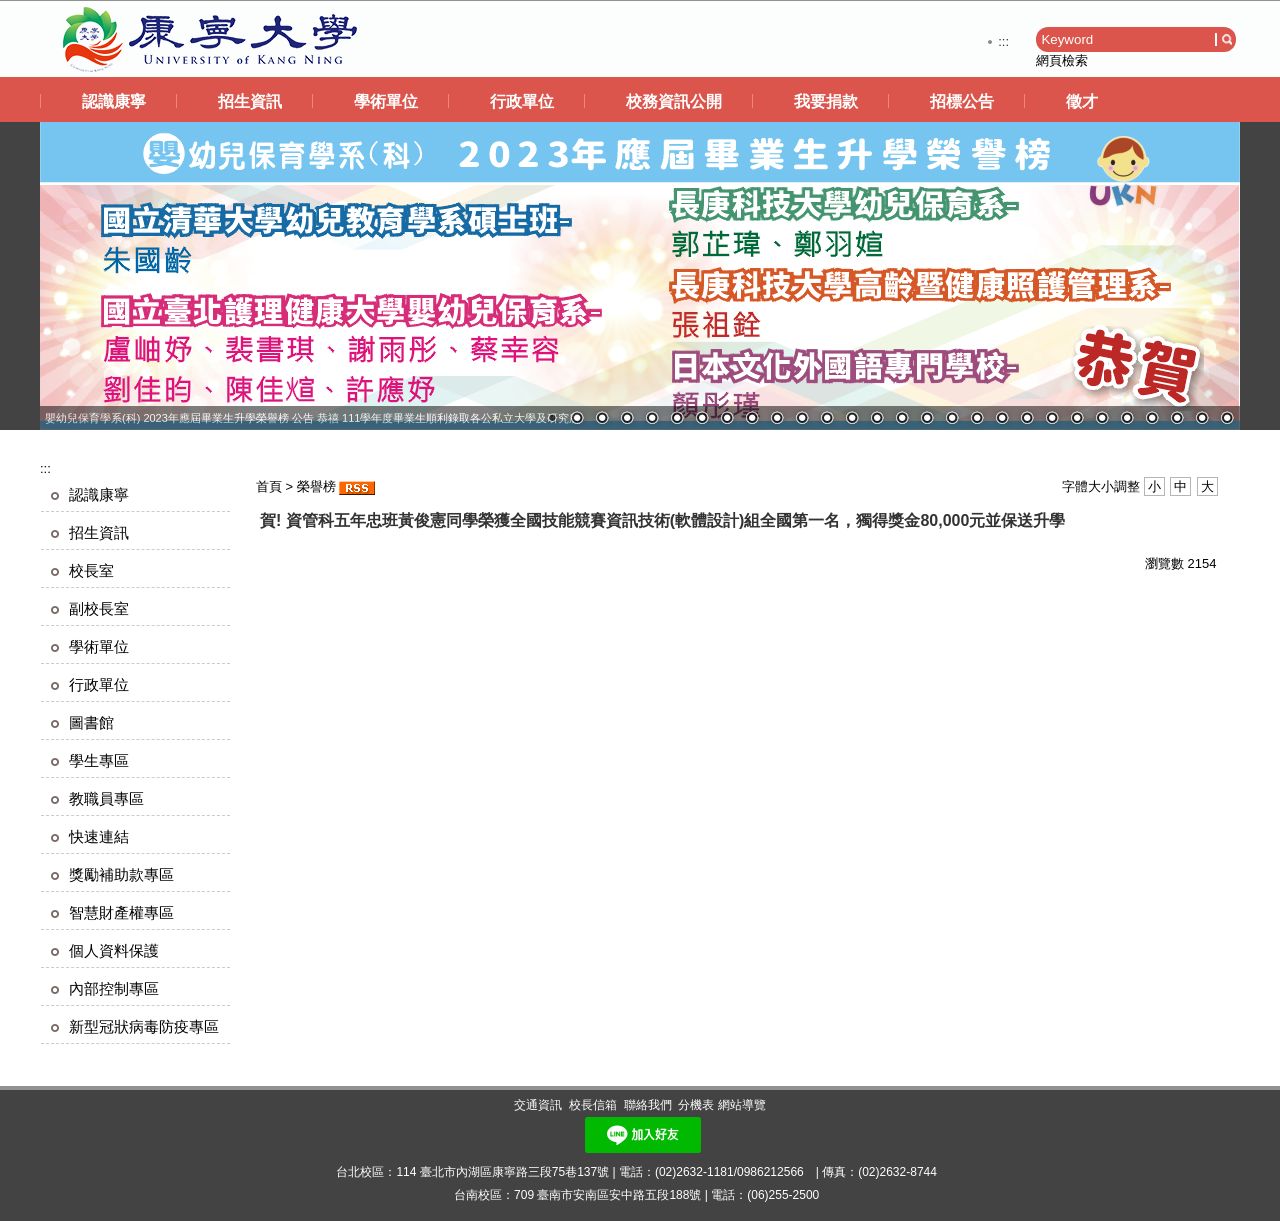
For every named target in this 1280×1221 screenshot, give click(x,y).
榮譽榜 (316, 486)
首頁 (269, 486)
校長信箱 (593, 1105)
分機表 (696, 1105)
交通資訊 (538, 1105)
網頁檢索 (1062, 60)
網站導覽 (742, 1105)
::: (1003, 41)
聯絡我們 (648, 1105)
